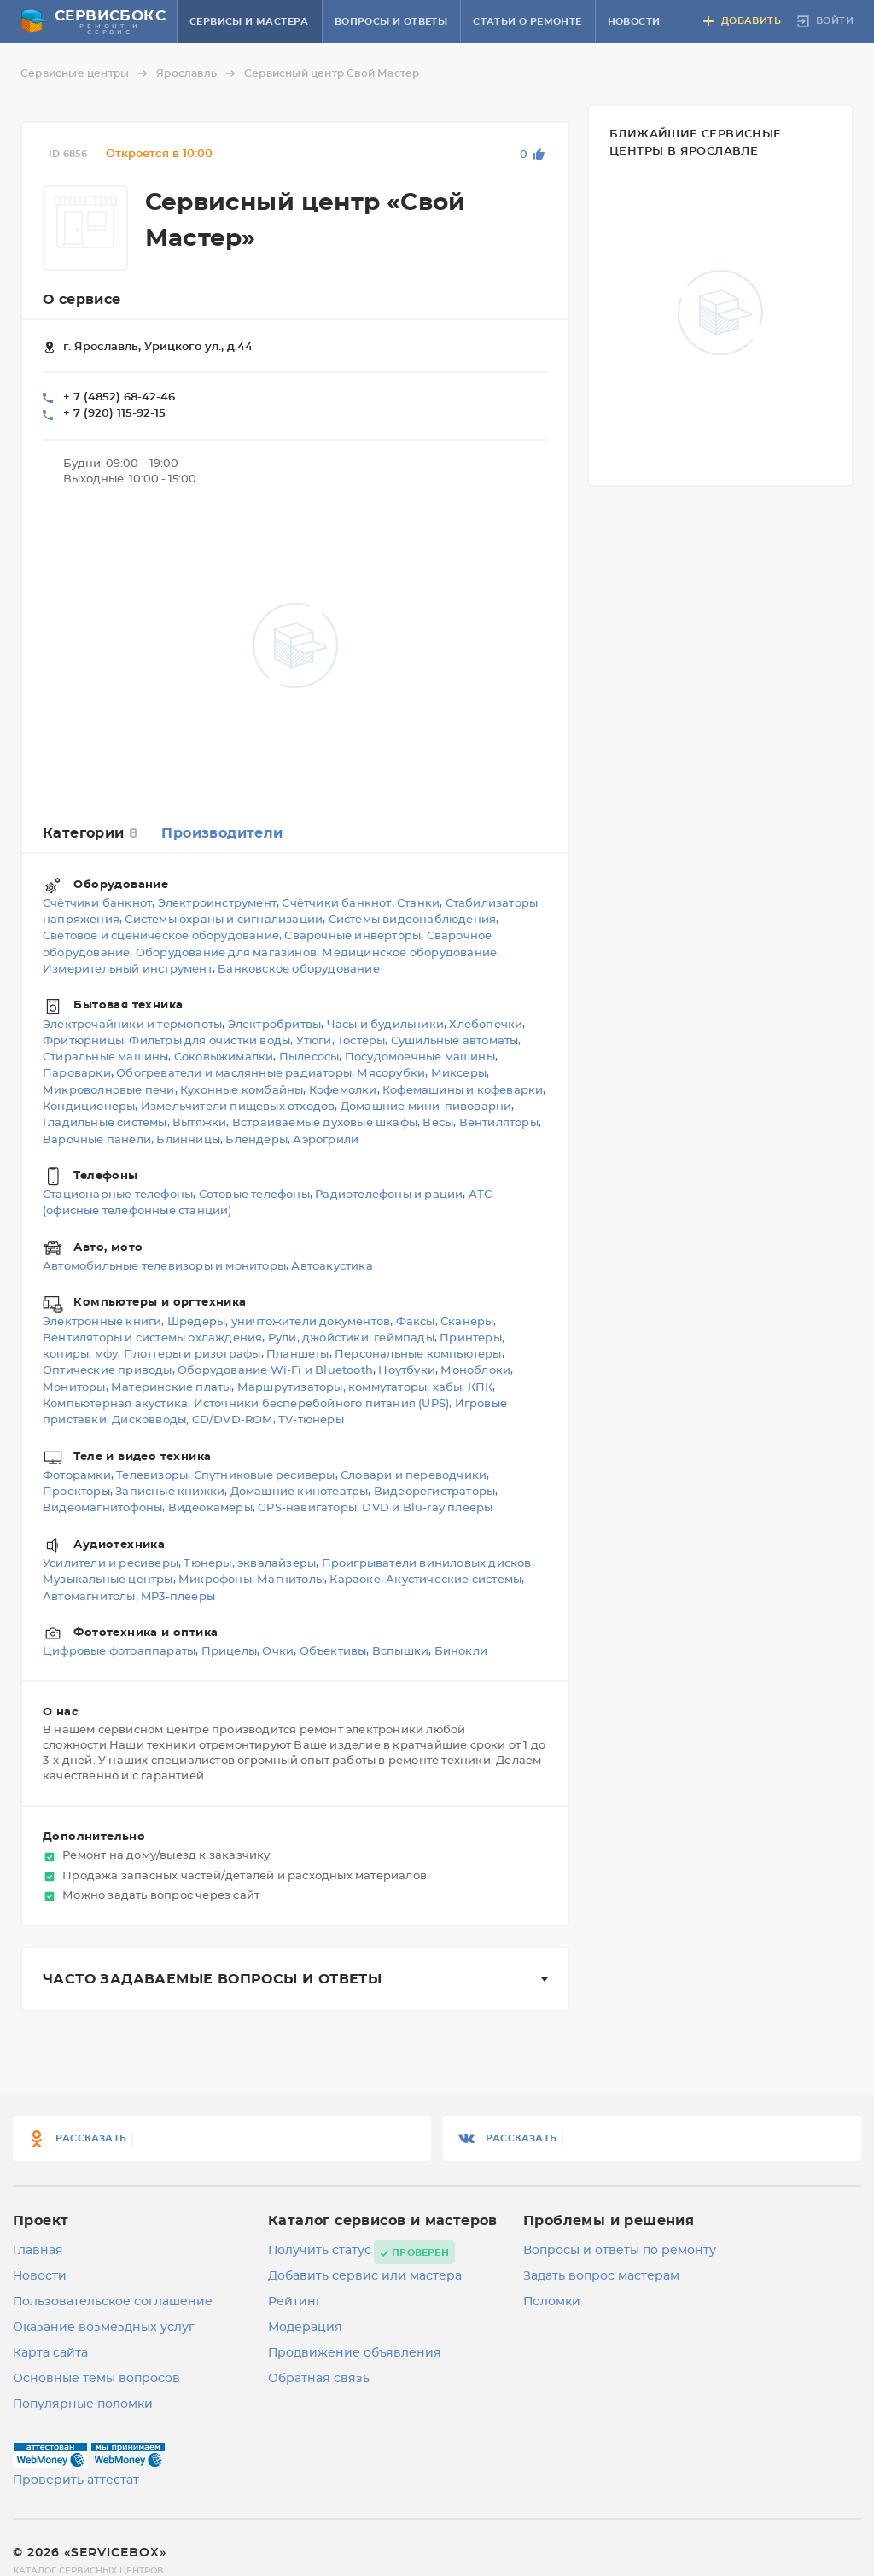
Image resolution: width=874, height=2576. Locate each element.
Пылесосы (309, 1058)
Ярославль (198, 73)
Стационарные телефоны (118, 1195)
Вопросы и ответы (391, 21)
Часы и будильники (385, 1025)
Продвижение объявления (354, 2353)
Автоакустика (331, 1266)
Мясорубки (391, 1074)
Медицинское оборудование (409, 953)
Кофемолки (343, 1090)
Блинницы (188, 1140)
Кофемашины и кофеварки (462, 1090)
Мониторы (74, 1387)
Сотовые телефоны (254, 1195)
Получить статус (319, 2251)
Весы (437, 1124)
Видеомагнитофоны (102, 1509)
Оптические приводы (107, 1371)
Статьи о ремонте (527, 21)
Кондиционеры (89, 1107)
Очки (278, 1651)
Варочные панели (97, 1140)
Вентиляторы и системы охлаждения (152, 1338)
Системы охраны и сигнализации (224, 920)
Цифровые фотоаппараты (119, 1651)
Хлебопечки (485, 1025)
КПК (480, 1387)
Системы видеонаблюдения (413, 920)
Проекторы (76, 1492)
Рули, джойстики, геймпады (351, 1338)
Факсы (415, 1322)
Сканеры (466, 1322)
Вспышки (400, 1651)
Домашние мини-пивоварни (426, 1107)
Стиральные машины (105, 1058)
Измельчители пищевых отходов (238, 1107)
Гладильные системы (105, 1124)
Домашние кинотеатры (299, 1492)
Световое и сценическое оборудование (161, 937)
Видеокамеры (210, 1509)
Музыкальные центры (108, 1580)
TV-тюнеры (311, 1421)
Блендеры (256, 1140)
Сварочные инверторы (352, 937)
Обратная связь (319, 2379)
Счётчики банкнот (97, 903)
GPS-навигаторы (307, 1509)
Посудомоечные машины (420, 1058)
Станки (418, 903)
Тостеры (361, 1041)
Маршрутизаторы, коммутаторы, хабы (350, 1387)
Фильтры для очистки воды (209, 1041)
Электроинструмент (217, 903)
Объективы (333, 1651)
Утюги (314, 1041)
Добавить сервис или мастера (365, 2276)
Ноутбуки (406, 1371)
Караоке (354, 1580)
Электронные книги (102, 1322)
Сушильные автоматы (455, 1041)
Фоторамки (77, 1475)
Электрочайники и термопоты (132, 1025)
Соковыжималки (224, 1058)
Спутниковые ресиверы (264, 1475)
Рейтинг (295, 2302)
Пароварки (77, 1074)
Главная (38, 2251)
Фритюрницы (83, 1041)
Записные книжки (169, 1492)
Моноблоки (475, 1371)
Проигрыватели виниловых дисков (427, 1563)
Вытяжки (199, 1124)
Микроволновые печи (109, 1090)
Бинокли (460, 1651)
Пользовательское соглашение (113, 2302)
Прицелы (229, 1651)
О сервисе (82, 300)
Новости (634, 21)
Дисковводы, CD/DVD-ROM (192, 1421)
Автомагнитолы (89, 1597)
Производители (222, 833)
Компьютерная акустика (115, 1404)
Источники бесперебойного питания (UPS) (322, 1404)
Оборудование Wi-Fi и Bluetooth (275, 1371)
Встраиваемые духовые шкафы (324, 1124)
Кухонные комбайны (241, 1090)
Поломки (551, 2302)
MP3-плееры (178, 1597)
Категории (90, 833)
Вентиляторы (499, 1124)
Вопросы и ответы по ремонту (619, 2251)
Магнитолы (290, 1580)
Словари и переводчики (414, 1475)
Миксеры (459, 1074)
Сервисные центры (86, 73)
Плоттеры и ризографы (192, 1355)
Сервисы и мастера (249, 21)
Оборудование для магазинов (226, 953)
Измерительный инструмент (128, 969)
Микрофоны (215, 1580)
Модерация (305, 2328)
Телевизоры (152, 1475)
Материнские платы (171, 1387)
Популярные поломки (83, 2404)
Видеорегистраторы (434, 1492)
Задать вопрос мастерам (601, 2276)
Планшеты (297, 1355)
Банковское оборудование (299, 969)
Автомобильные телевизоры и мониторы (164, 1266)
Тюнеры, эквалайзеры (250, 1563)
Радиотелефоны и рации (389, 1195)
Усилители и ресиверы (110, 1563)
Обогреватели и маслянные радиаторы (234, 1074)
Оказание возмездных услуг (104, 2328)
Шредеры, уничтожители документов (278, 1322)
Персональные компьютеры (418, 1355)
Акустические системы (453, 1580)
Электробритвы (275, 1025)
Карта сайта (50, 2353)
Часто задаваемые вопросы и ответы (212, 1979)
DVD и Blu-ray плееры (427, 1509)
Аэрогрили (325, 1140)
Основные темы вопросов (96, 2379)
